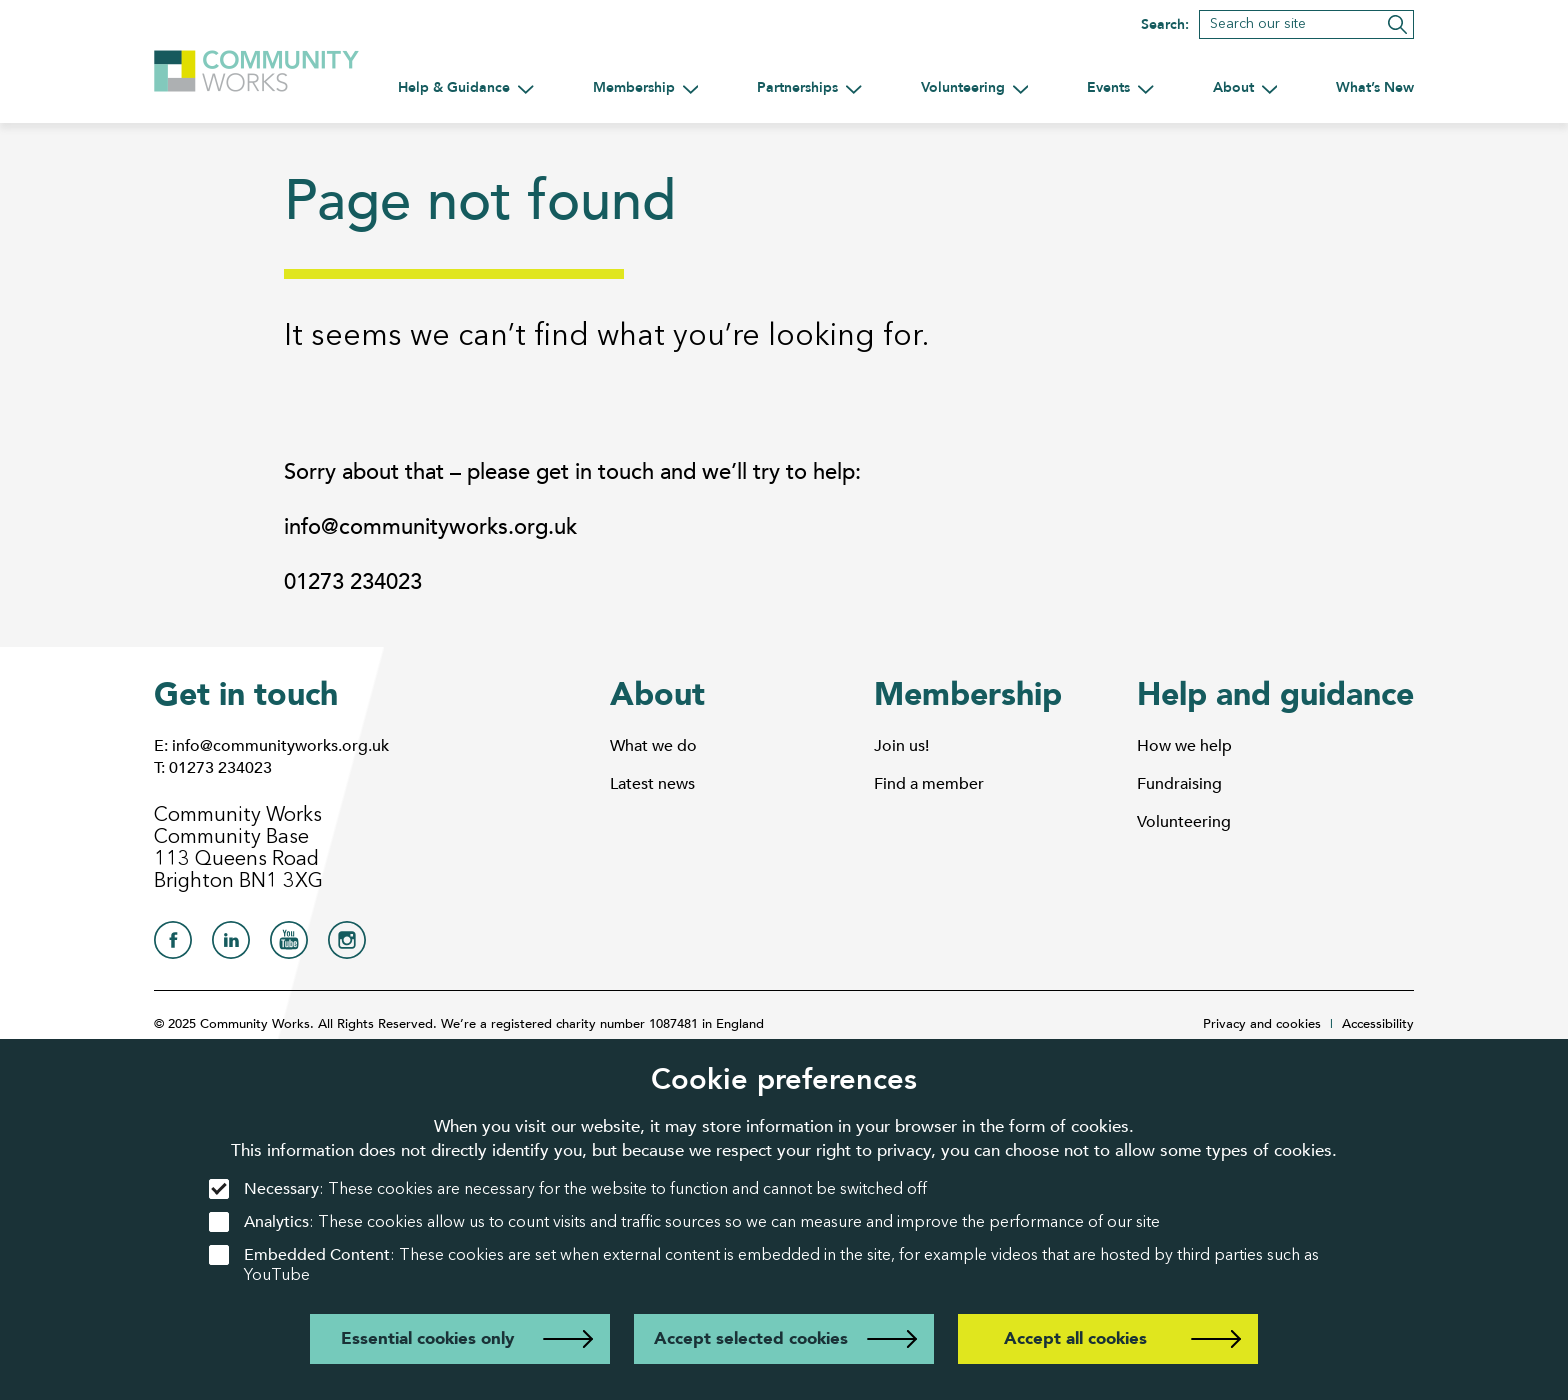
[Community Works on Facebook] (173, 945)
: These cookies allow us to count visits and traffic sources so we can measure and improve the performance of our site (684, 1222)
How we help (1184, 746)
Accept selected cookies (751, 1338)
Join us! (901, 746)
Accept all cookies (1075, 1338)
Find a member (929, 784)
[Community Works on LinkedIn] (231, 945)
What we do (653, 746)
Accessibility (1378, 1024)
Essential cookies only (427, 1338)
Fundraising (1179, 784)
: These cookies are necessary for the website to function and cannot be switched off (568, 1189)
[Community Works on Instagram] (347, 945)
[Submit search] (1397, 24)
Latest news (652, 784)
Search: (1165, 25)
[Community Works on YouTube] (289, 945)
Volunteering (1184, 822)
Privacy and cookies (1262, 1024)
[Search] (1306, 24)
